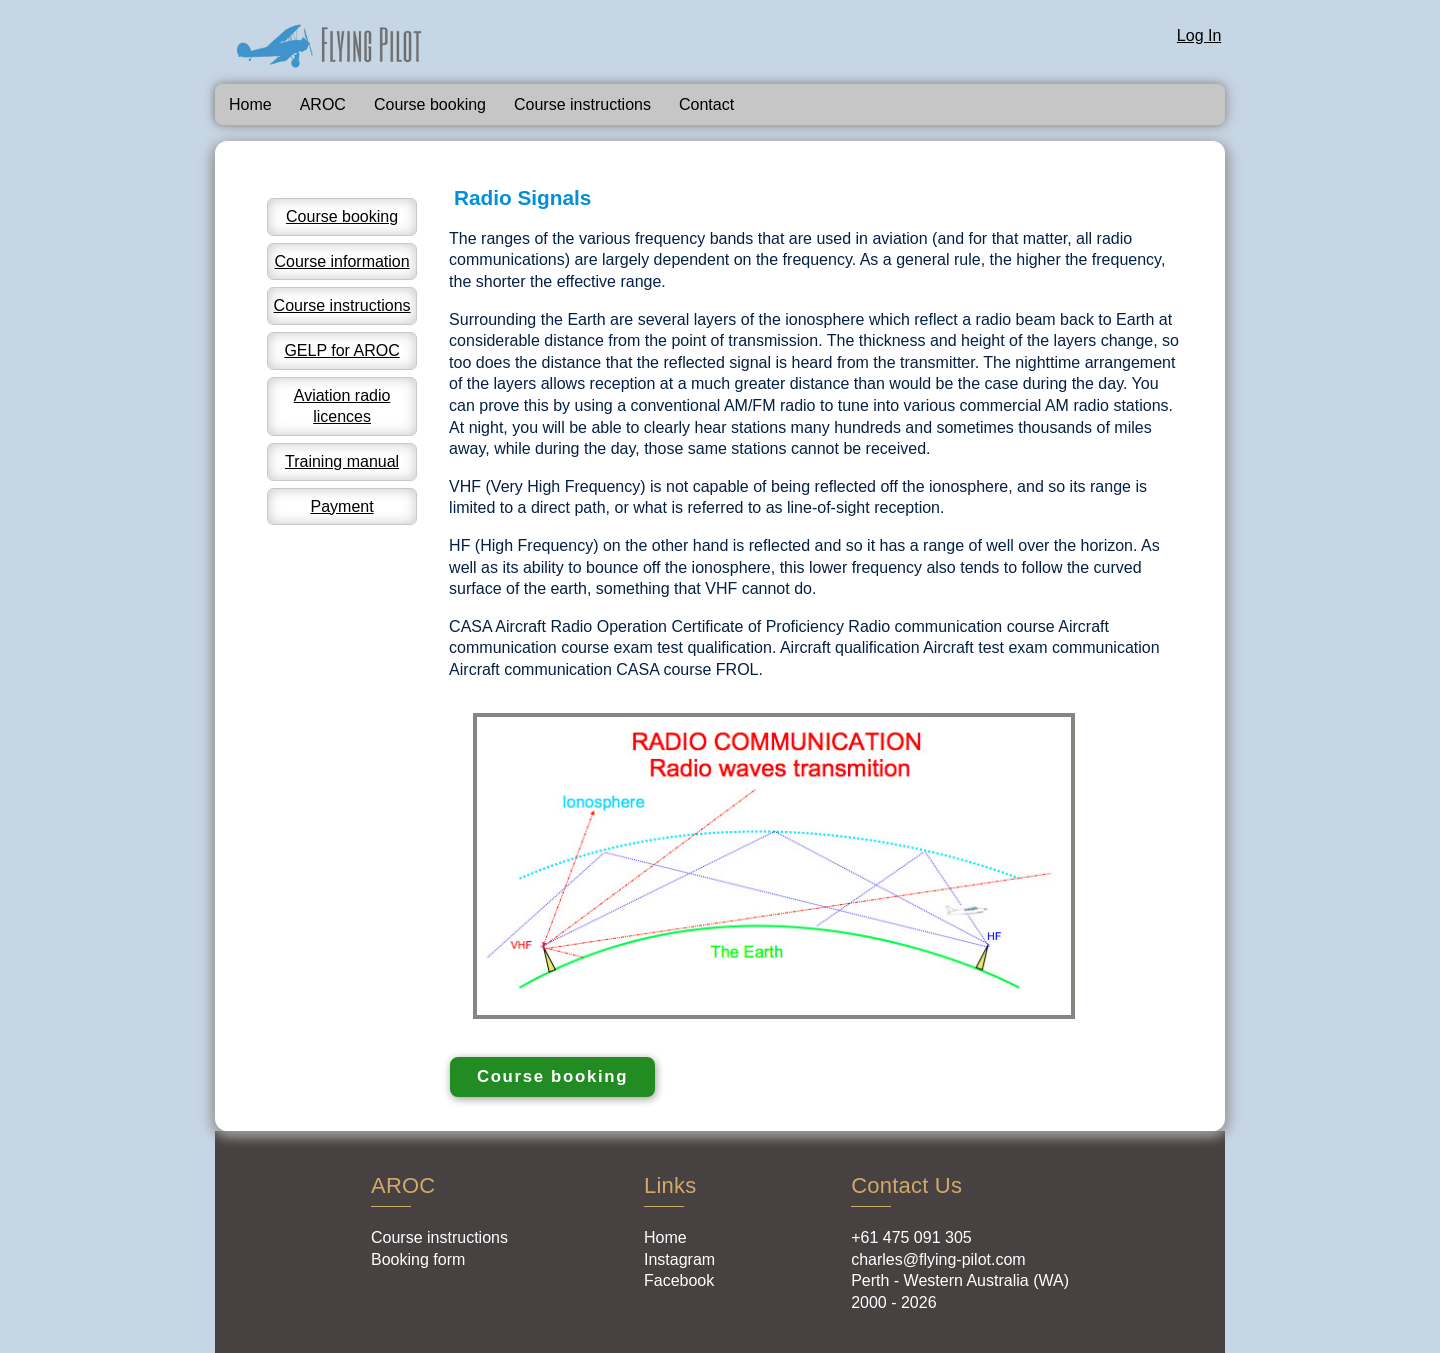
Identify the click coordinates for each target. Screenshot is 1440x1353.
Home (250, 104)
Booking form (418, 1259)
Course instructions (582, 104)
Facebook (679, 1280)
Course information (341, 261)
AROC (323, 104)
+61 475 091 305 (911, 1237)
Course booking (430, 104)
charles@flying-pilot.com (938, 1259)
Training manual (342, 461)
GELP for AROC (341, 350)
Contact (706, 104)
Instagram (679, 1259)
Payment (342, 506)
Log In (1199, 35)
